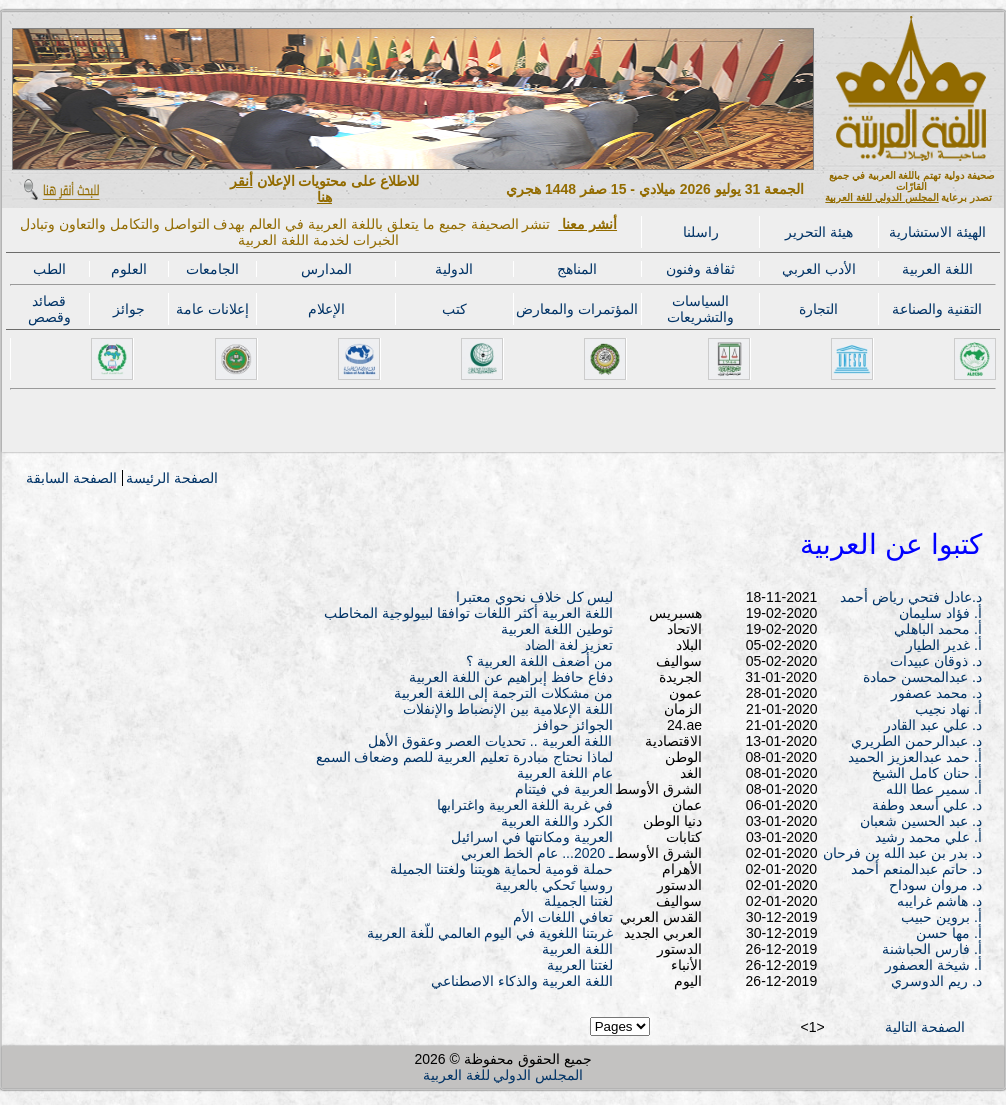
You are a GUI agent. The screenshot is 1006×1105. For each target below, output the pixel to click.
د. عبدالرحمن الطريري (916, 741)
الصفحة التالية (925, 1027)
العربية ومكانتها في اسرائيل (532, 837)
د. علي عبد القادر (933, 725)
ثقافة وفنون (700, 269)
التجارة (818, 309)
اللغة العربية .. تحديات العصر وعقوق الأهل (490, 741)
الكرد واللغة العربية (557, 821)
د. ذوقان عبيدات (936, 661)
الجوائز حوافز (573, 725)
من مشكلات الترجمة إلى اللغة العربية (503, 693)
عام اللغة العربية (565, 773)
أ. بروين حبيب (941, 917)
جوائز (129, 309)
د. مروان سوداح (935, 885)
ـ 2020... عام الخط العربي (537, 853)
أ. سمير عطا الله (934, 789)
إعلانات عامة (212, 309)
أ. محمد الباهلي (938, 629)
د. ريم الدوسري (936, 981)
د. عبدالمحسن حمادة (922, 677)
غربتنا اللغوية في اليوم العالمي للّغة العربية (490, 933)
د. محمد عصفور (936, 693)
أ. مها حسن (949, 933)
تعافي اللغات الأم (563, 917)
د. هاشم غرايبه (939, 901)
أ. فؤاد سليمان (940, 613)
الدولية (454, 269)
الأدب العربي (819, 269)
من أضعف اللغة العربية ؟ (539, 661)
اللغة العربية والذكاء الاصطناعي (522, 981)
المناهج (577, 269)
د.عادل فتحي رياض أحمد (911, 597)
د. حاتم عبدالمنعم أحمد (916, 869)
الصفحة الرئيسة (172, 478)
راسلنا (701, 232)
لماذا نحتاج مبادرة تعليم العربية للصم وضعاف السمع (464, 757)
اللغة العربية (937, 269)
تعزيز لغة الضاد (569, 645)
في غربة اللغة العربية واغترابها (525, 805)
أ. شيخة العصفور (933, 965)
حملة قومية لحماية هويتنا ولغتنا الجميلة (501, 869)
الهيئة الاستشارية (937, 232)
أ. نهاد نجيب (948, 709)
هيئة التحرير (819, 232)
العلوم (129, 269)
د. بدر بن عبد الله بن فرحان (902, 853)
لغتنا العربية (580, 965)
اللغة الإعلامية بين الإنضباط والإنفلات (508, 709)
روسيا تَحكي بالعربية (554, 885)
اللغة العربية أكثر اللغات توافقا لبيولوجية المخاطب (468, 613)
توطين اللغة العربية (557, 629)
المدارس (326, 269)
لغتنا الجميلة (578, 901)
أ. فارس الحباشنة (932, 949)
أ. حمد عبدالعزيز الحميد (915, 757)
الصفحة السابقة (71, 478)
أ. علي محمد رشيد (928, 837)
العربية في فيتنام (564, 789)
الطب (49, 269)
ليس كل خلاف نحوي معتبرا (535, 597)
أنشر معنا (587, 224)
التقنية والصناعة (937, 309)
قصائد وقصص (49, 309)
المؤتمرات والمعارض (577, 309)
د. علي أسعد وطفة (927, 805)
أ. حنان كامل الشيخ (927, 773)
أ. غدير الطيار (944, 645)
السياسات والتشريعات (700, 309)
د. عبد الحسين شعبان (921, 821)
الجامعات (212, 269)
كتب (454, 309)
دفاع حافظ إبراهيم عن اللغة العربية (510, 677)
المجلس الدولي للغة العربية (881, 197)
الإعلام (326, 309)
